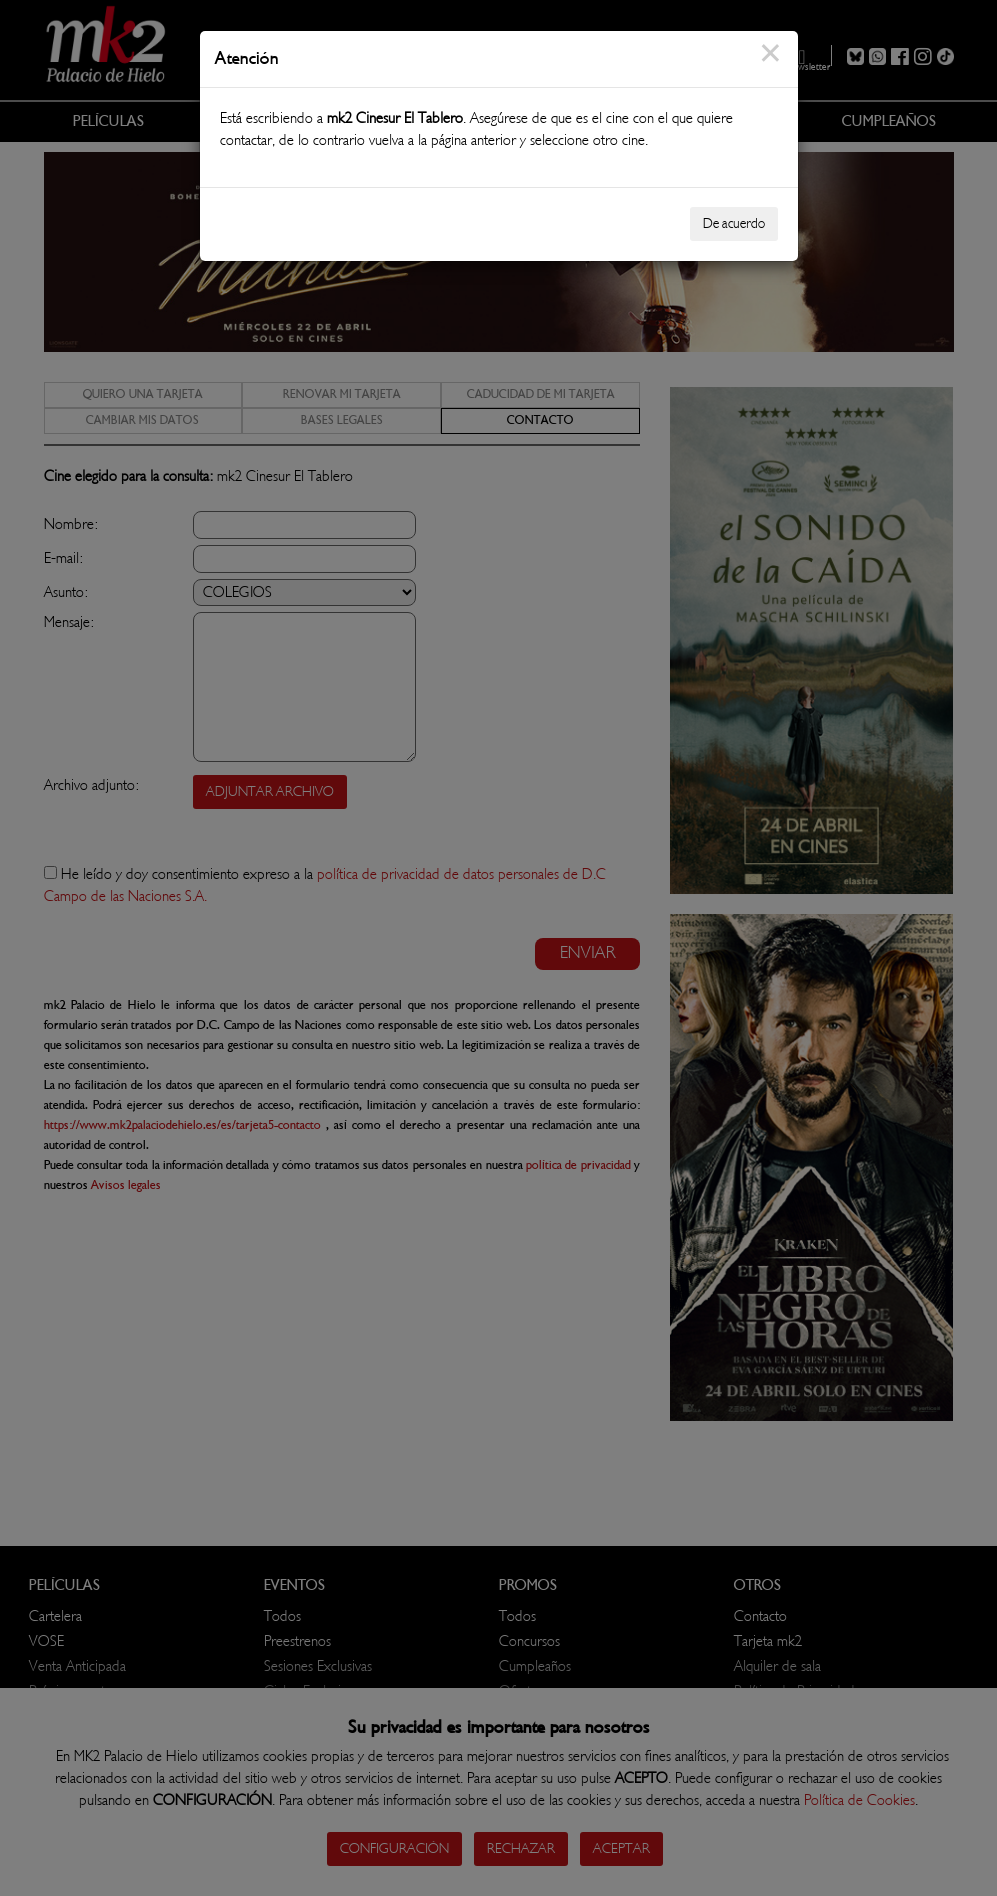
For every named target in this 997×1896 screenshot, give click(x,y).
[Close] (771, 65)
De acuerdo (734, 223)
